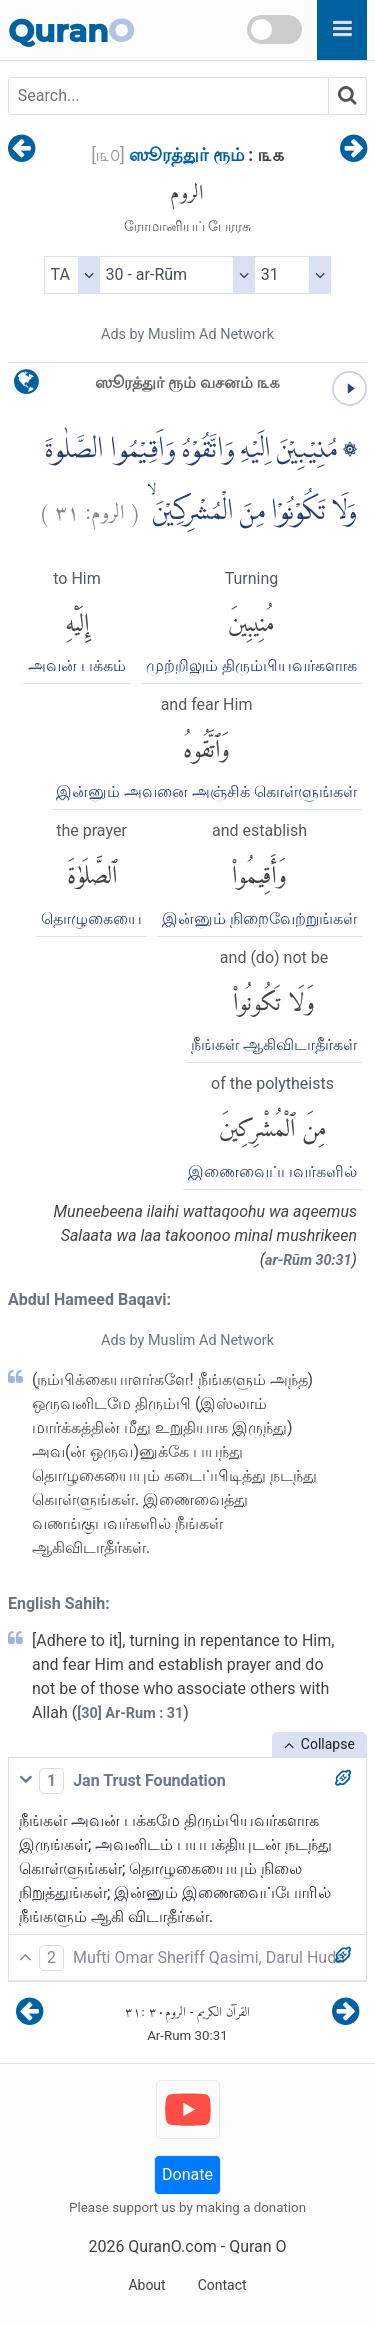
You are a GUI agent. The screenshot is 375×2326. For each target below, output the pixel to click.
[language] (26, 386)
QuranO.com (172, 2246)
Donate (187, 2174)
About (146, 2285)
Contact (222, 2285)
